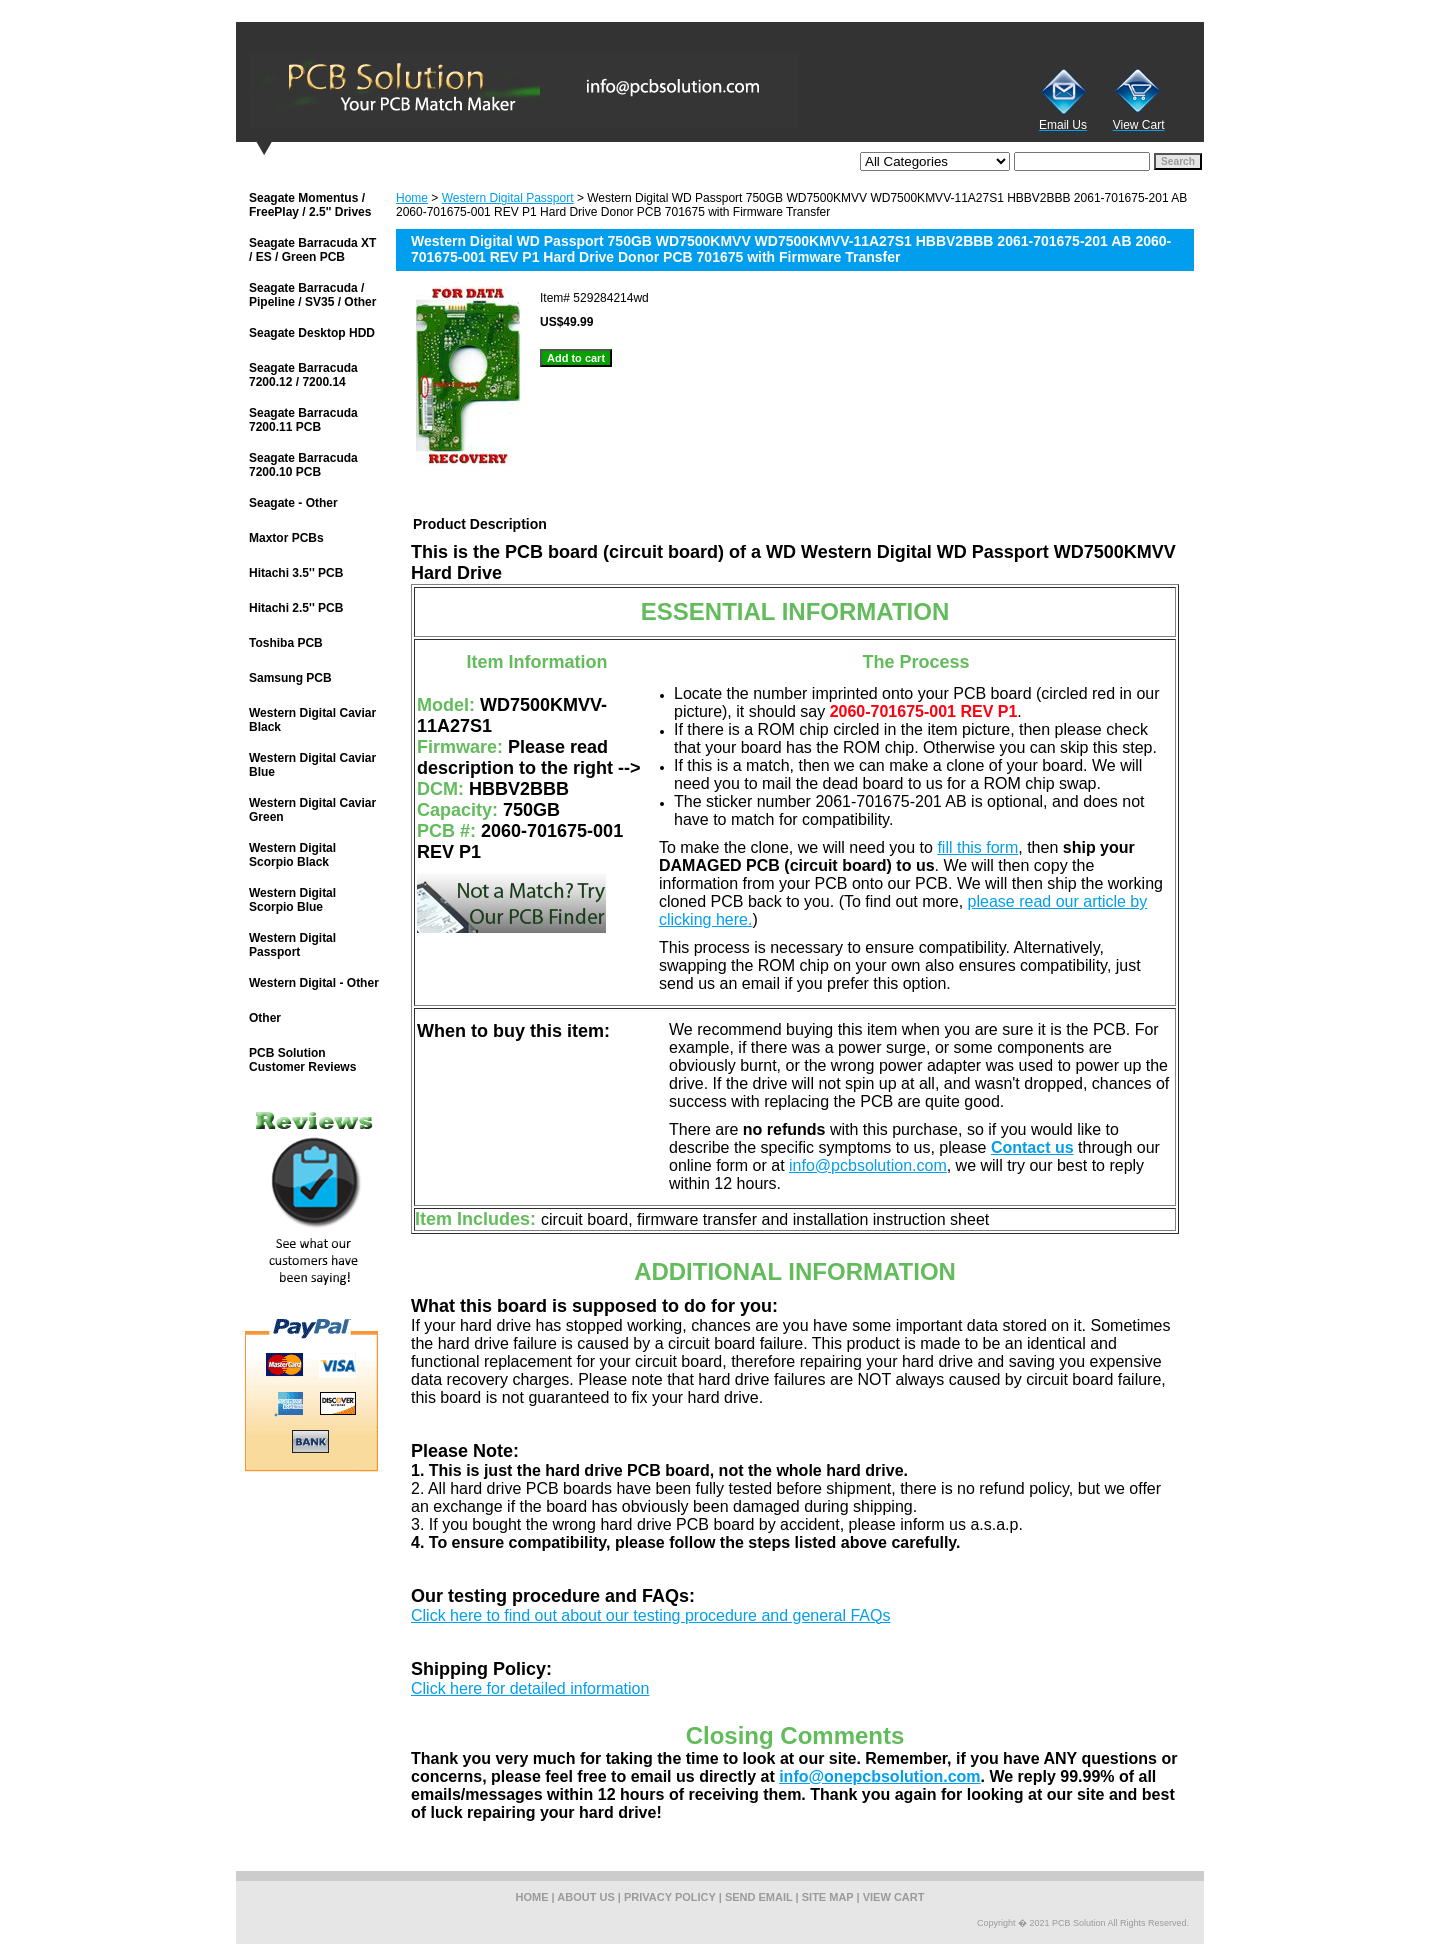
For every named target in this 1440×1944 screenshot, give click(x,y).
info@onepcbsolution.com (879, 1776)
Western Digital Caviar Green (312, 810)
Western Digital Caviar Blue (312, 765)
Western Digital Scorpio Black (292, 855)
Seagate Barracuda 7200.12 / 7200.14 (303, 375)
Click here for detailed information (530, 1688)
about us (585, 1897)
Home (412, 198)
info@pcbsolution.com (868, 1165)
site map (828, 1897)
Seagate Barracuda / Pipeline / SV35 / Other (312, 295)
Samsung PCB (290, 678)
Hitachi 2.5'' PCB (296, 608)
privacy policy (670, 1897)
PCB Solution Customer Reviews (302, 1060)
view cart (894, 1897)
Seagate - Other (293, 503)
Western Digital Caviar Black (312, 720)
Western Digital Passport (508, 198)
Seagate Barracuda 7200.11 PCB (303, 420)
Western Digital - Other (314, 983)
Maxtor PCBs (286, 538)
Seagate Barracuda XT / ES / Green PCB (312, 250)
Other (265, 1018)
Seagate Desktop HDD (312, 333)
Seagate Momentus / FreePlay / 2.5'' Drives (310, 205)
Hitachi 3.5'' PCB (296, 573)
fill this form (977, 847)
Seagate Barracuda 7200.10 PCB (303, 465)
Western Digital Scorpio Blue (292, 900)
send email (759, 1897)
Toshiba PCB (286, 643)
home (532, 1897)
